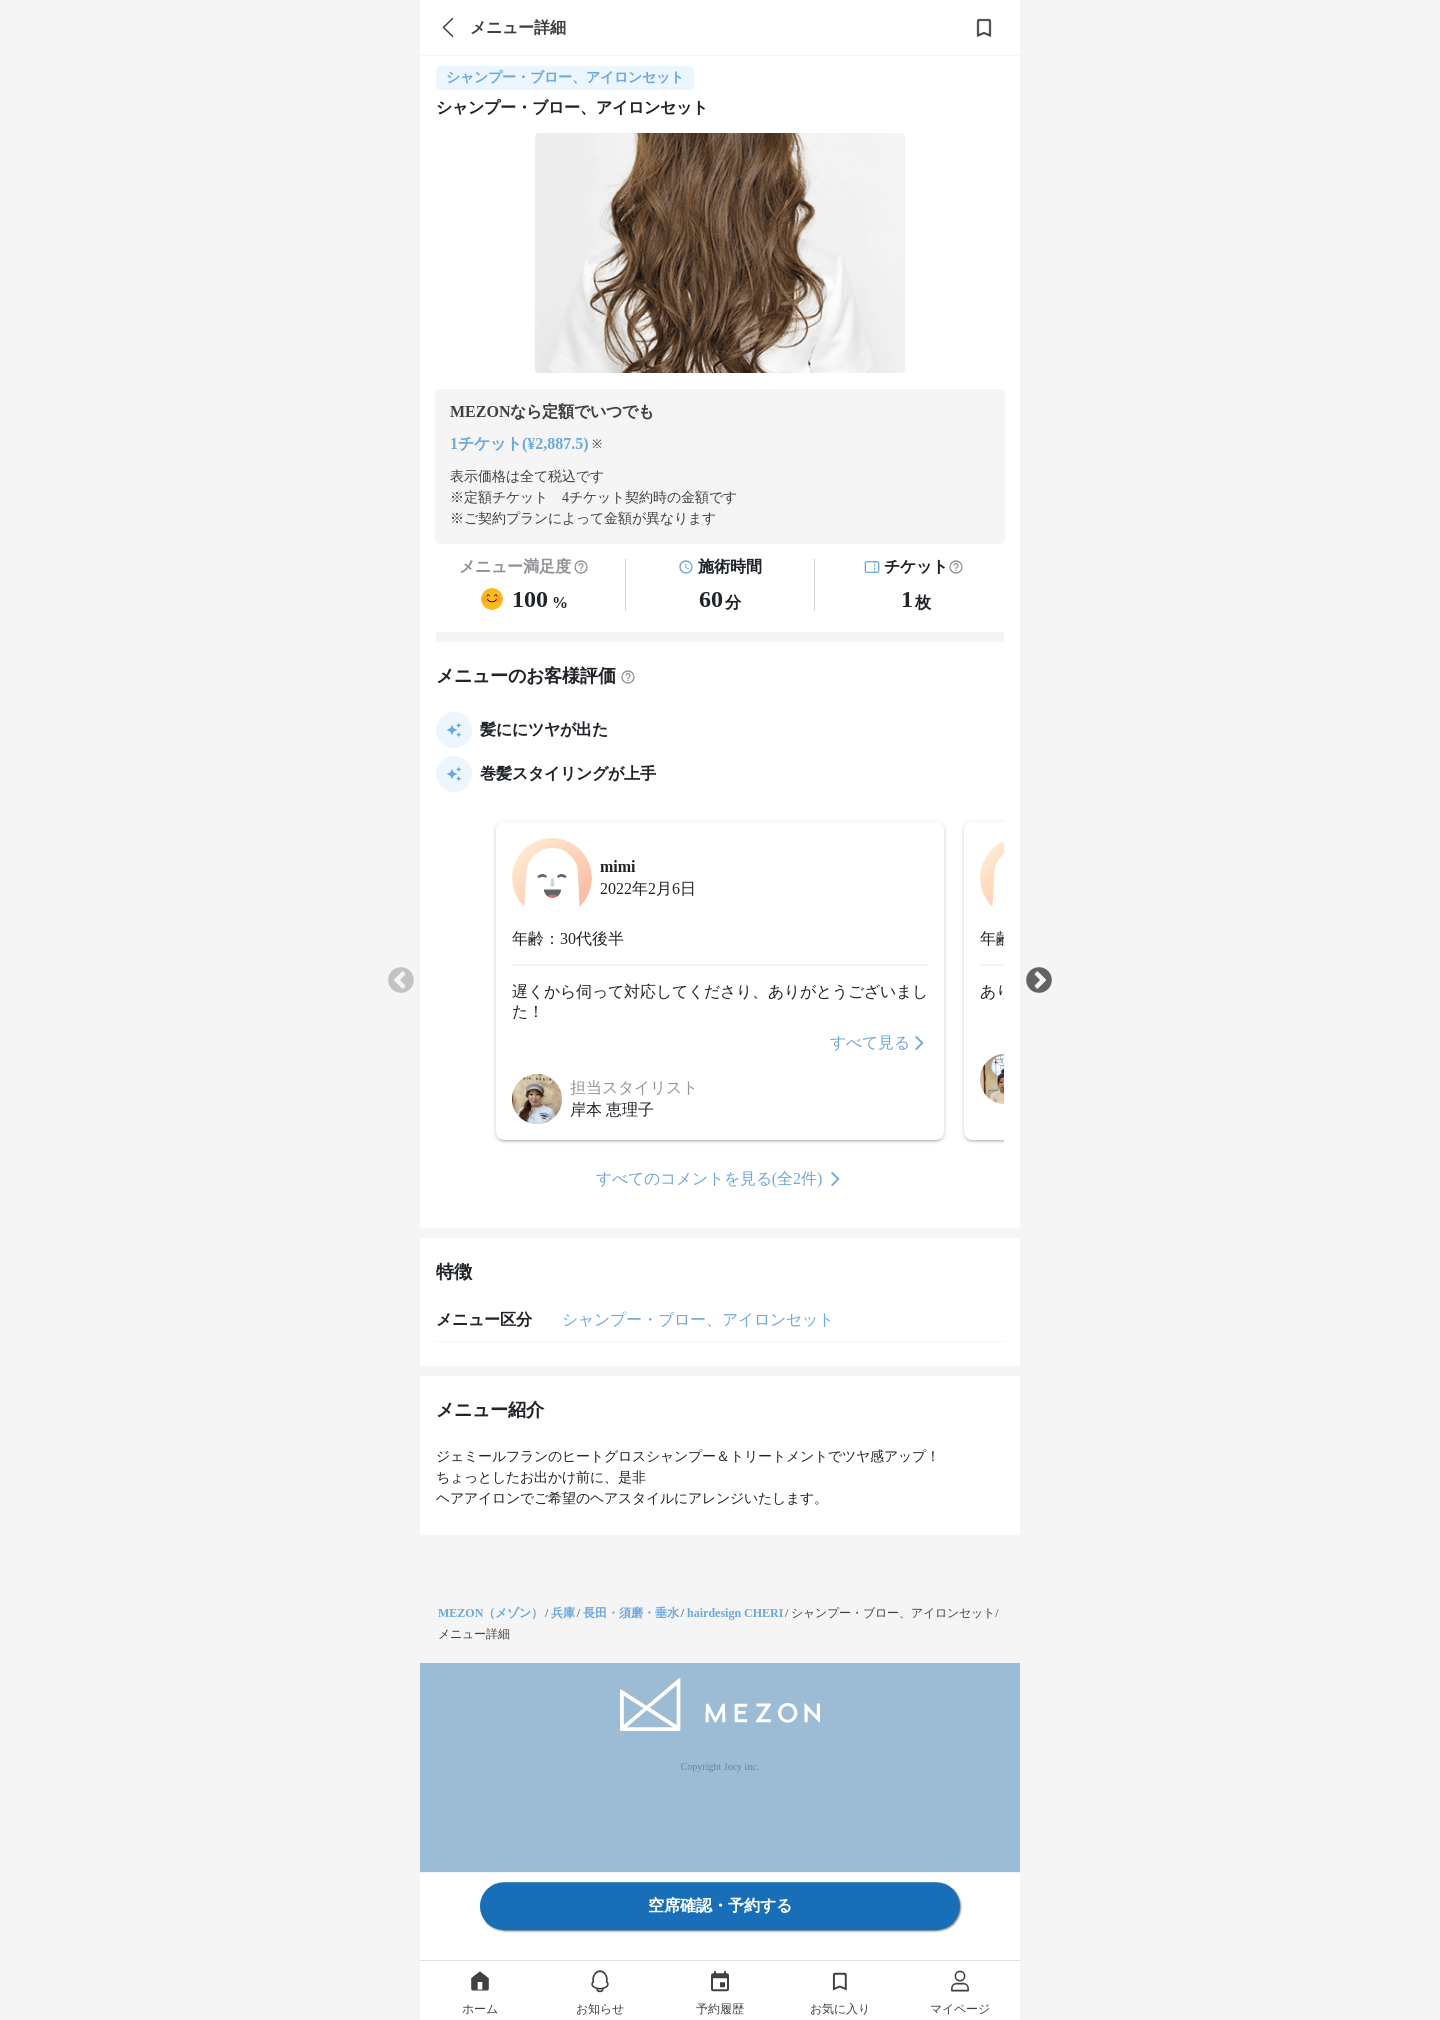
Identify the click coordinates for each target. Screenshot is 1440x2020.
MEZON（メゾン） (490, 1613)
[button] (956, 567)
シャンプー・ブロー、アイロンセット (698, 1319)
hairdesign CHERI (735, 1613)
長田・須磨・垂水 (631, 1613)
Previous (401, 981)
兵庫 (563, 1613)
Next (1039, 981)
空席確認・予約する (720, 1905)
